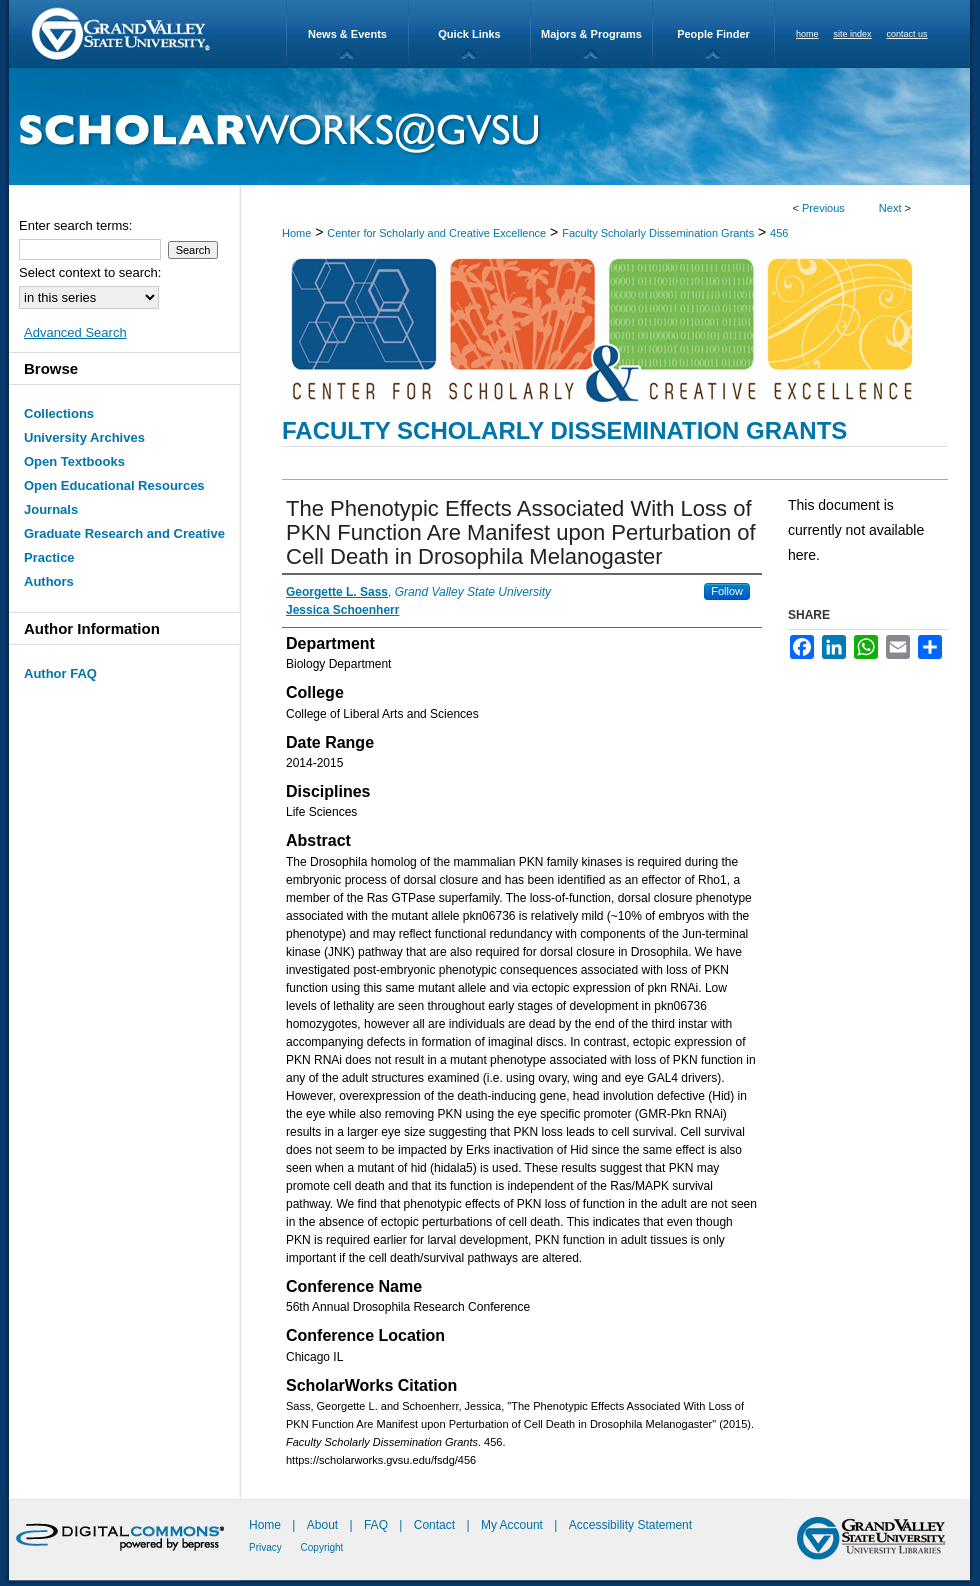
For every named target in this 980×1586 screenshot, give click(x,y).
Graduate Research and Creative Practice (124, 545)
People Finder (713, 34)
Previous (823, 208)
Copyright (322, 1547)
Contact (434, 1525)
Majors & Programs (591, 34)
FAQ (377, 1525)
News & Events (347, 34)
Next (890, 208)
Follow (727, 591)
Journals (51, 509)
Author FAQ (60, 673)
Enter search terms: (75, 225)
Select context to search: (90, 272)
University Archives (84, 437)
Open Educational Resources (114, 485)
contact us (907, 34)
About (324, 1525)
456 (779, 233)
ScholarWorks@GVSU (489, 126)
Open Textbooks (74, 461)
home (807, 34)
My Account (513, 1525)
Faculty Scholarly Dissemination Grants (658, 233)
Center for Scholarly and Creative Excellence (436, 233)
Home (296, 233)
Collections (59, 413)
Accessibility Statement (630, 1525)
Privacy (267, 1547)
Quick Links (469, 34)
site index (853, 34)
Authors (49, 581)
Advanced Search (75, 332)
